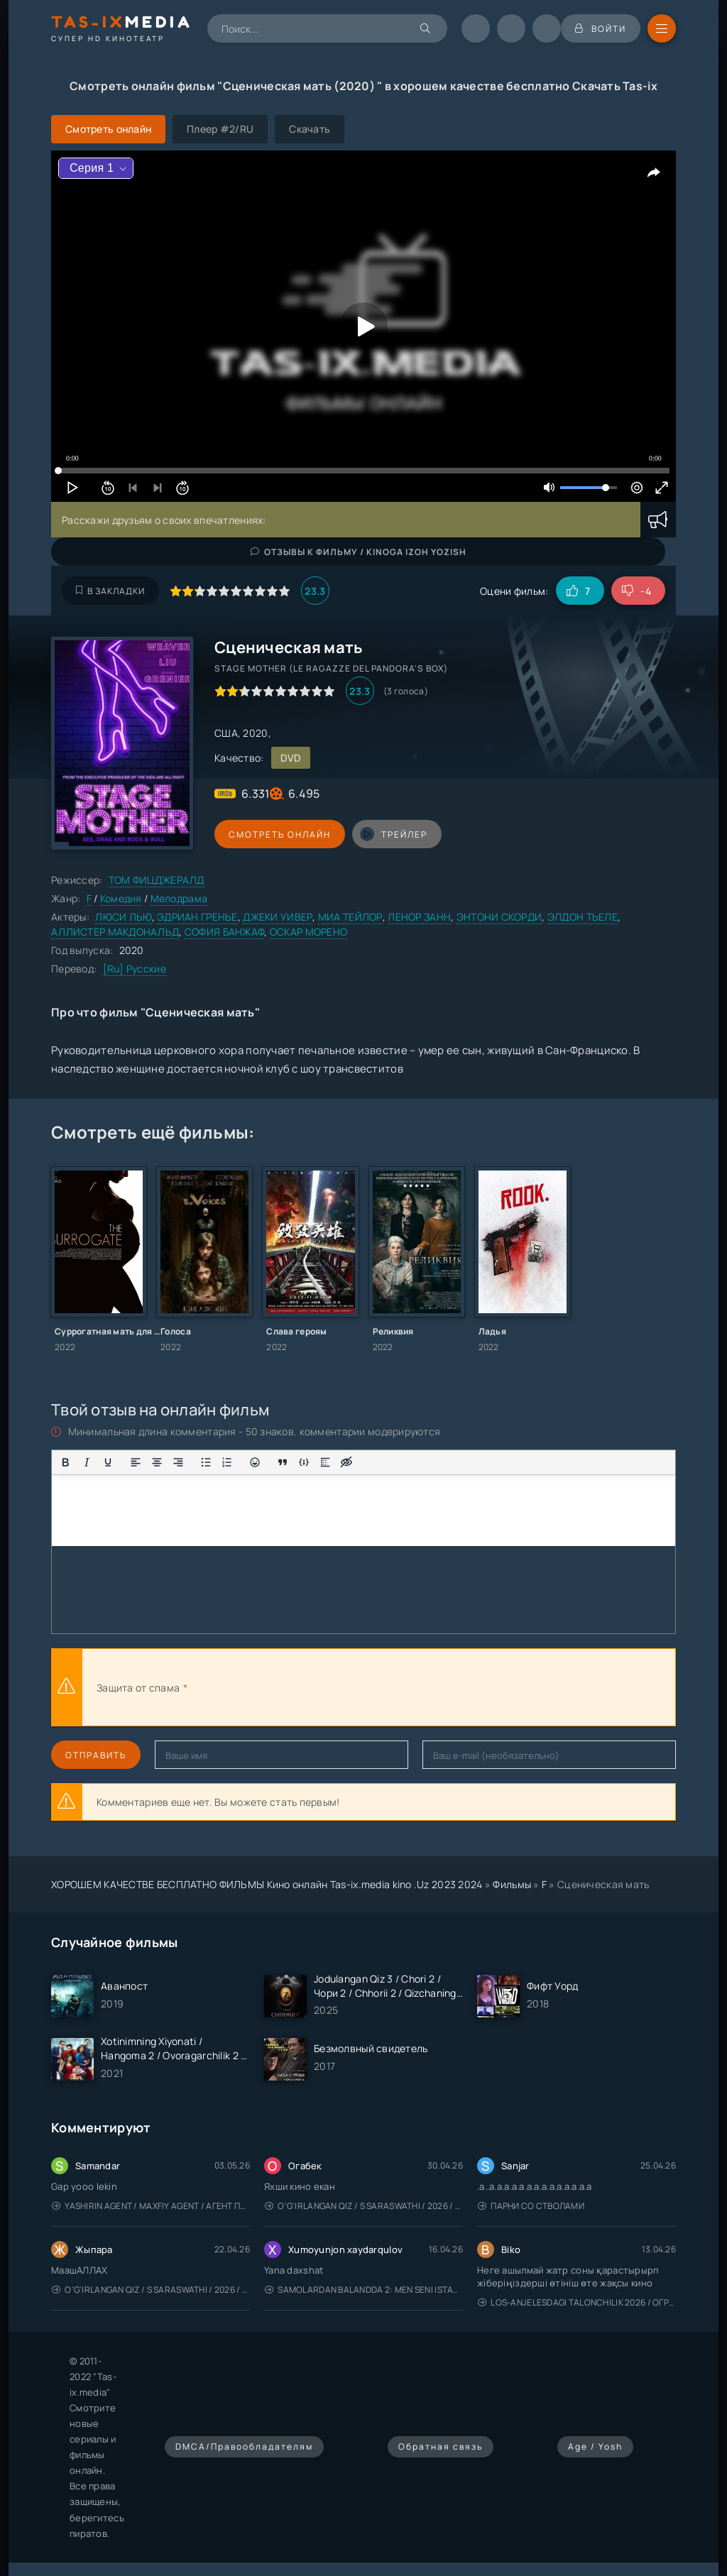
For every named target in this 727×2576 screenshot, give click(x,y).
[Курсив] (86, 1462)
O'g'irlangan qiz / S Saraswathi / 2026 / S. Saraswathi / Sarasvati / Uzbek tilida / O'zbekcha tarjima (364, 2206)
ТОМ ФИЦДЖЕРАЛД (156, 880)
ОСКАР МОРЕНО (308, 931)
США (226, 733)
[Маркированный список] (206, 1462)
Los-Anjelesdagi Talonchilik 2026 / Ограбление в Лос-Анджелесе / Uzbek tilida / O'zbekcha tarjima (577, 2302)
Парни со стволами (531, 2206)
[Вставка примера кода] (304, 1462)
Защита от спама (138, 1687)
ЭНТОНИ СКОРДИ (499, 916)
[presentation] (346, 1687)
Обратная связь (440, 2446)
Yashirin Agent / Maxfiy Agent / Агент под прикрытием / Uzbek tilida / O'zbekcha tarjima (151, 2206)
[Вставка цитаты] (282, 1462)
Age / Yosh (595, 2446)
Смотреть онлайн (280, 834)
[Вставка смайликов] (255, 1462)
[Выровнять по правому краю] (178, 1462)
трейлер (393, 834)
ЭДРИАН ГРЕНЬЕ (197, 916)
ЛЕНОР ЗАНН (419, 916)
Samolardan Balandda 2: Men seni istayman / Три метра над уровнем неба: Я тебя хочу (364, 2290)
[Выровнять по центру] (157, 1462)
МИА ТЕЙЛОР (350, 916)
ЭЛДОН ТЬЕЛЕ (582, 916)
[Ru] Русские (134, 968)
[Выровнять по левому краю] (135, 1462)
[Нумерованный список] (227, 1462)
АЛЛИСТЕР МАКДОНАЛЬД (115, 931)
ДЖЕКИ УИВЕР (277, 916)
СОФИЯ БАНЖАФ (224, 931)
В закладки (110, 591)
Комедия (121, 898)
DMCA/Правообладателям (244, 2446)
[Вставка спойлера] (325, 1462)
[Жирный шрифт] (65, 1462)
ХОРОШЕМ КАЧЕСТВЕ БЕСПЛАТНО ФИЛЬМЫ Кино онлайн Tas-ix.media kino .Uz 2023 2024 (267, 1884)
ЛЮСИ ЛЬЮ (123, 916)
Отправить (95, 1755)
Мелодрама (179, 898)
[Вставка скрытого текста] (346, 1462)
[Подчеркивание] (108, 1462)
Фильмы (512, 1884)
